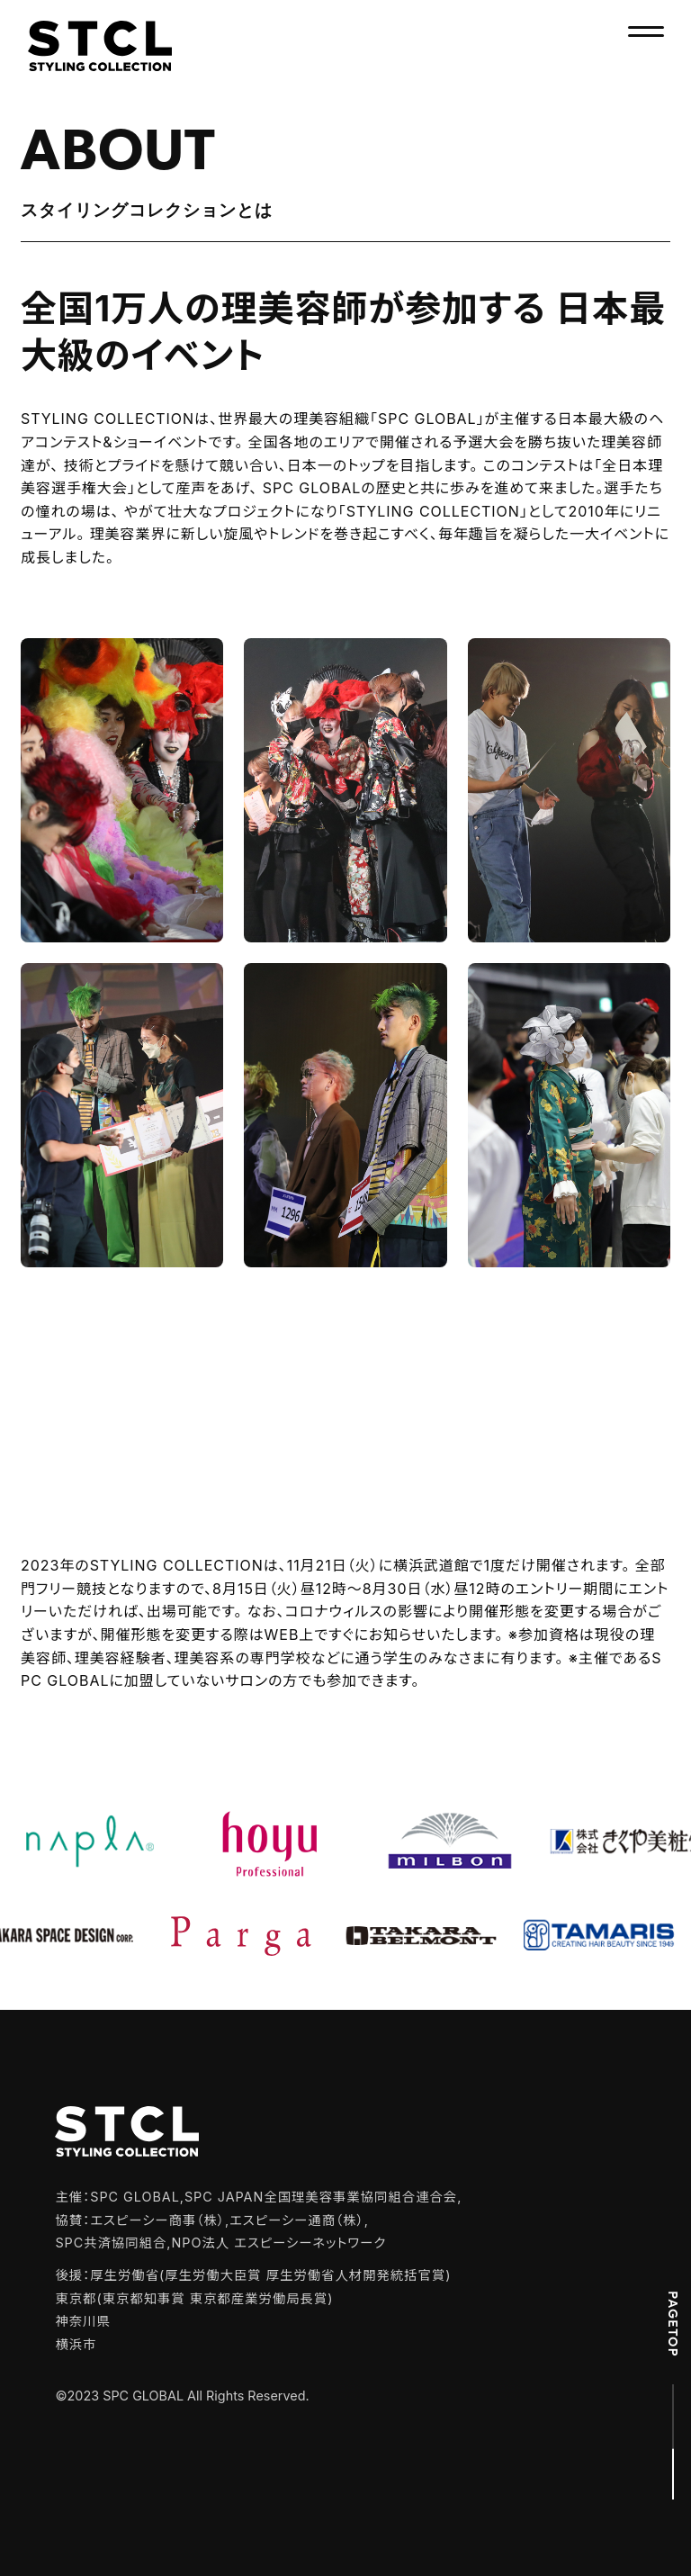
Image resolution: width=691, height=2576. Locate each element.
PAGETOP (673, 2324)
